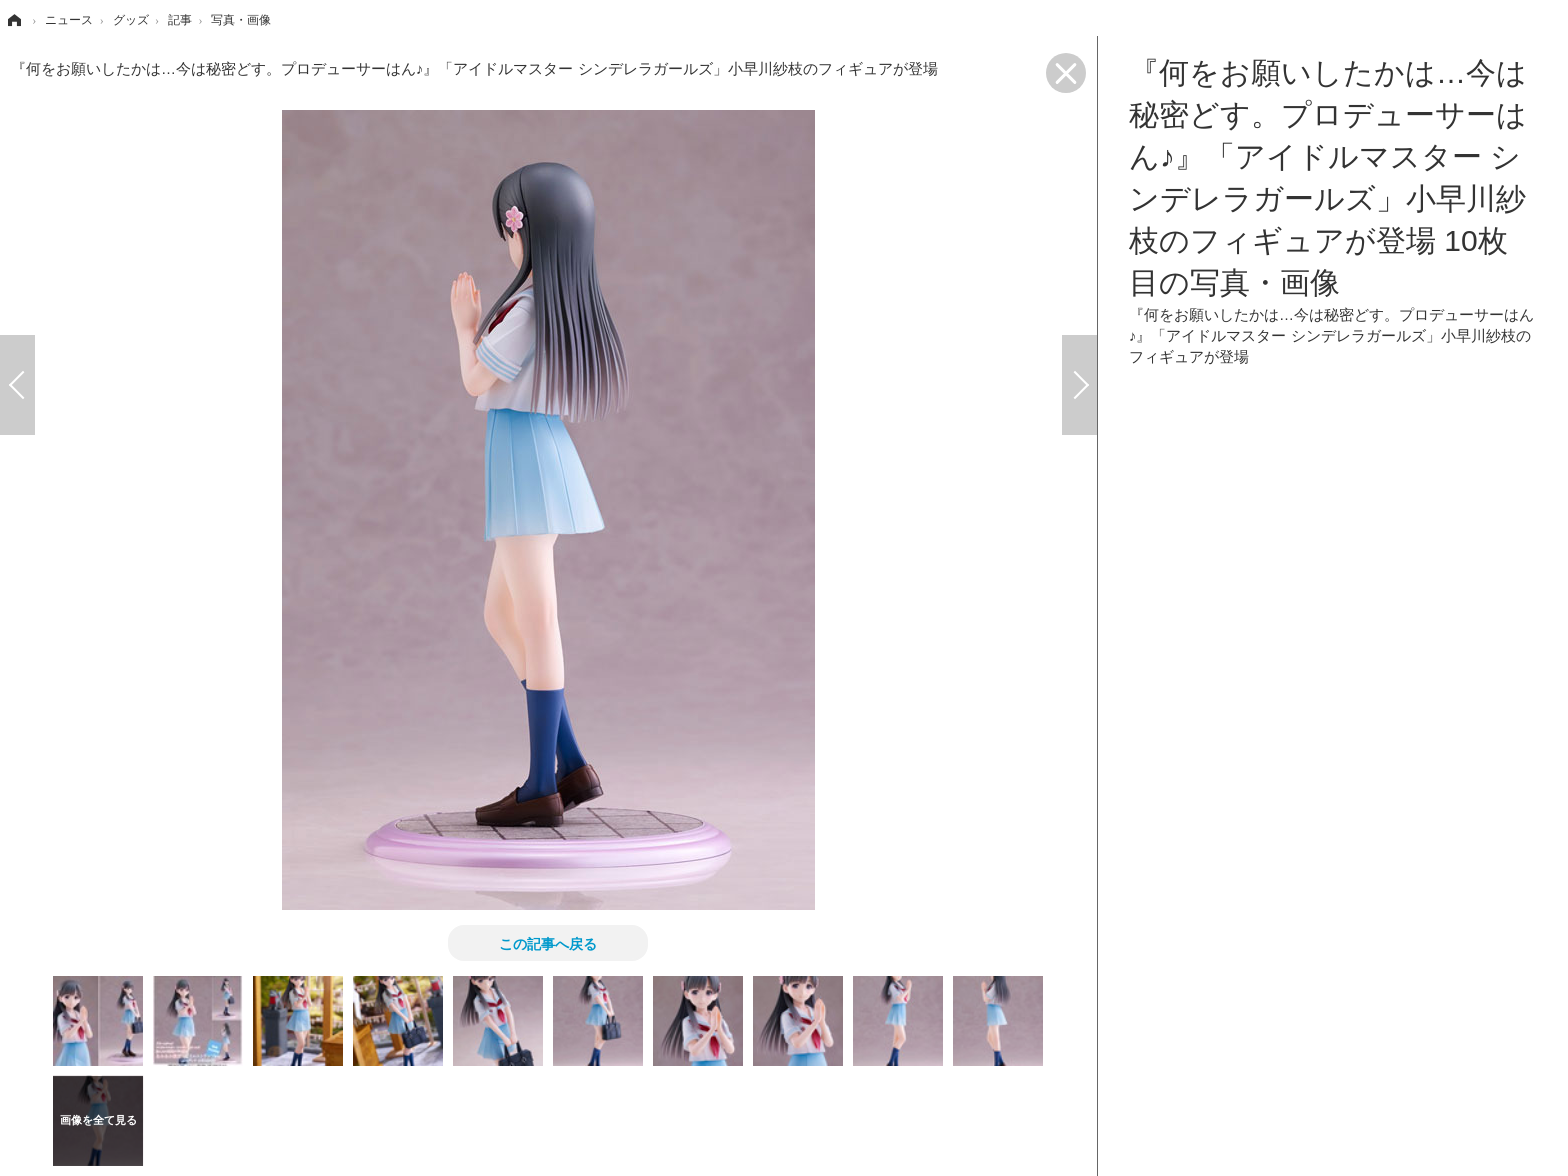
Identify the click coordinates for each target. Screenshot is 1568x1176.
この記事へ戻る (548, 943)
